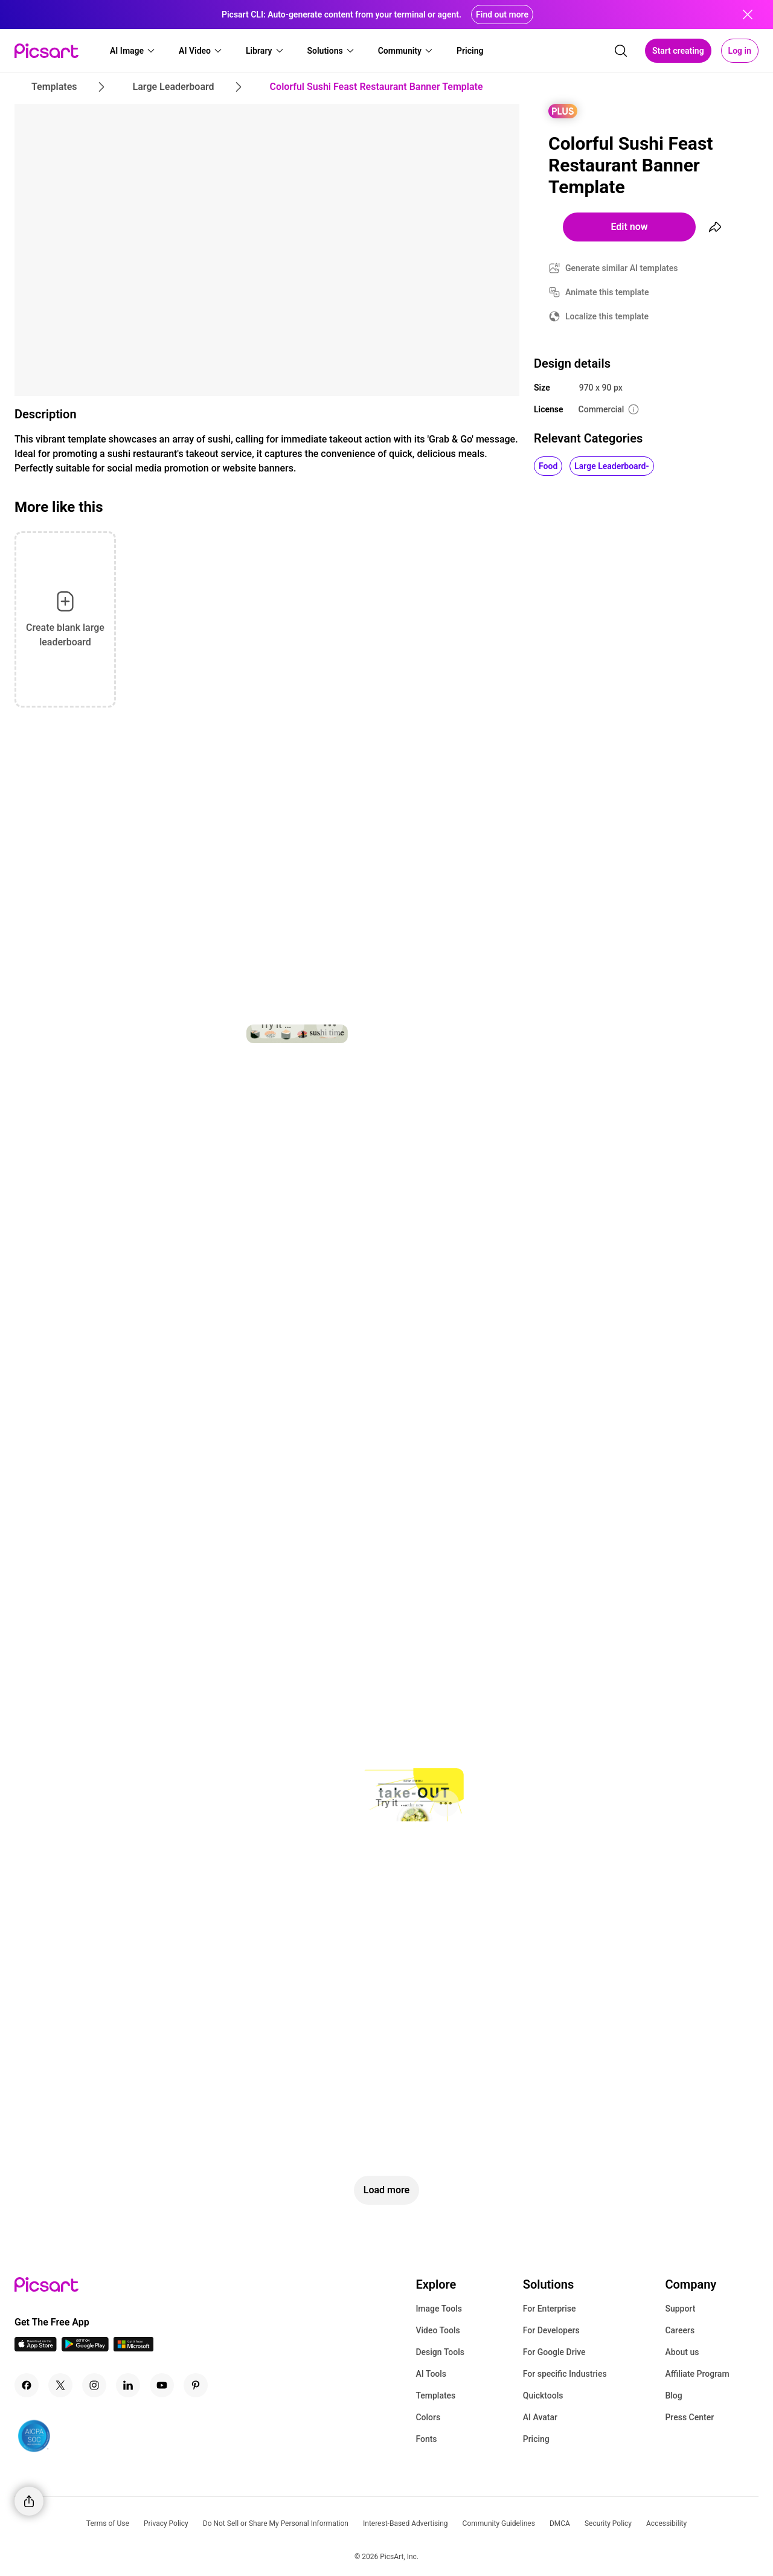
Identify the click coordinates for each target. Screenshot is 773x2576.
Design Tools (439, 2352)
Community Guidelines (499, 2523)
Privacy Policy (166, 2523)
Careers (679, 2330)
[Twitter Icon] (60, 2385)
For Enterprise (549, 2308)
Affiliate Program (697, 2374)
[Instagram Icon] (94, 2385)
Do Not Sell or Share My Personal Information (275, 2523)
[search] (620, 50)
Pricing (536, 2439)
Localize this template (607, 316)
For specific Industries (565, 2374)
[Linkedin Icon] (128, 2385)
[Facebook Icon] (26, 2385)
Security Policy (608, 2523)
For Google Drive (554, 2352)
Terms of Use (107, 2523)
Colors (427, 2417)
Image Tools (438, 2308)
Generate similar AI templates (621, 268)
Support (680, 2308)
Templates (435, 2395)
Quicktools (543, 2395)
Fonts (426, 2439)
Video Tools (437, 2330)
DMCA (560, 2523)
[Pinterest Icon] (196, 2385)
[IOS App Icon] (35, 2348)
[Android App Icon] (85, 2348)
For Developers (551, 2330)
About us (682, 2352)
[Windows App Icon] (133, 2348)
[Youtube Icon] (162, 2385)
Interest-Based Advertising (405, 2523)
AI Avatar (540, 2417)
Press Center (689, 2417)
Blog (673, 2395)
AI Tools (430, 2374)
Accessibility (666, 2523)
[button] (133, 50)
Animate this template (607, 292)
